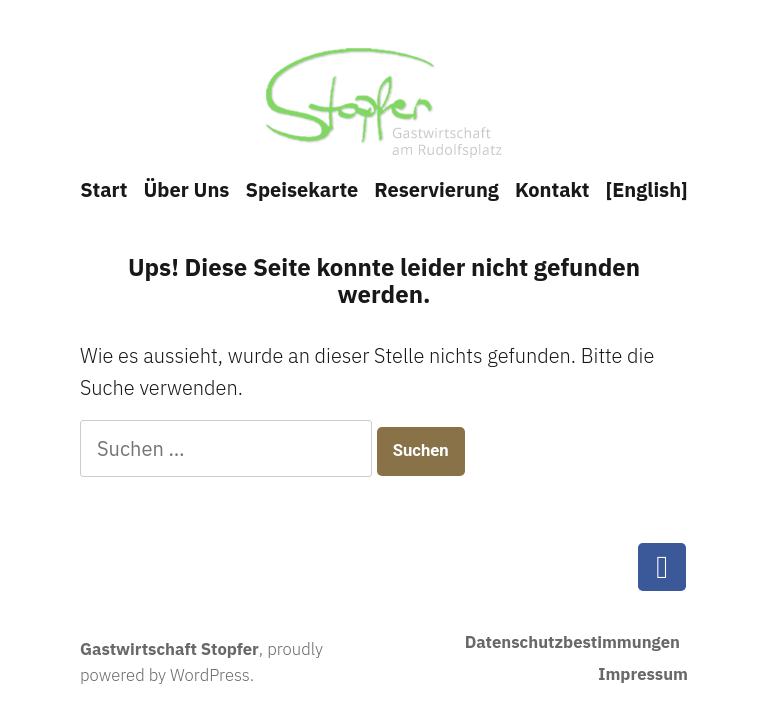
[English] (647, 189)
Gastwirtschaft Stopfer (169, 649)
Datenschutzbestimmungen (572, 642)
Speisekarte (301, 189)
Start (103, 189)
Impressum (643, 674)
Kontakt (552, 189)
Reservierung (436, 189)
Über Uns (186, 189)
